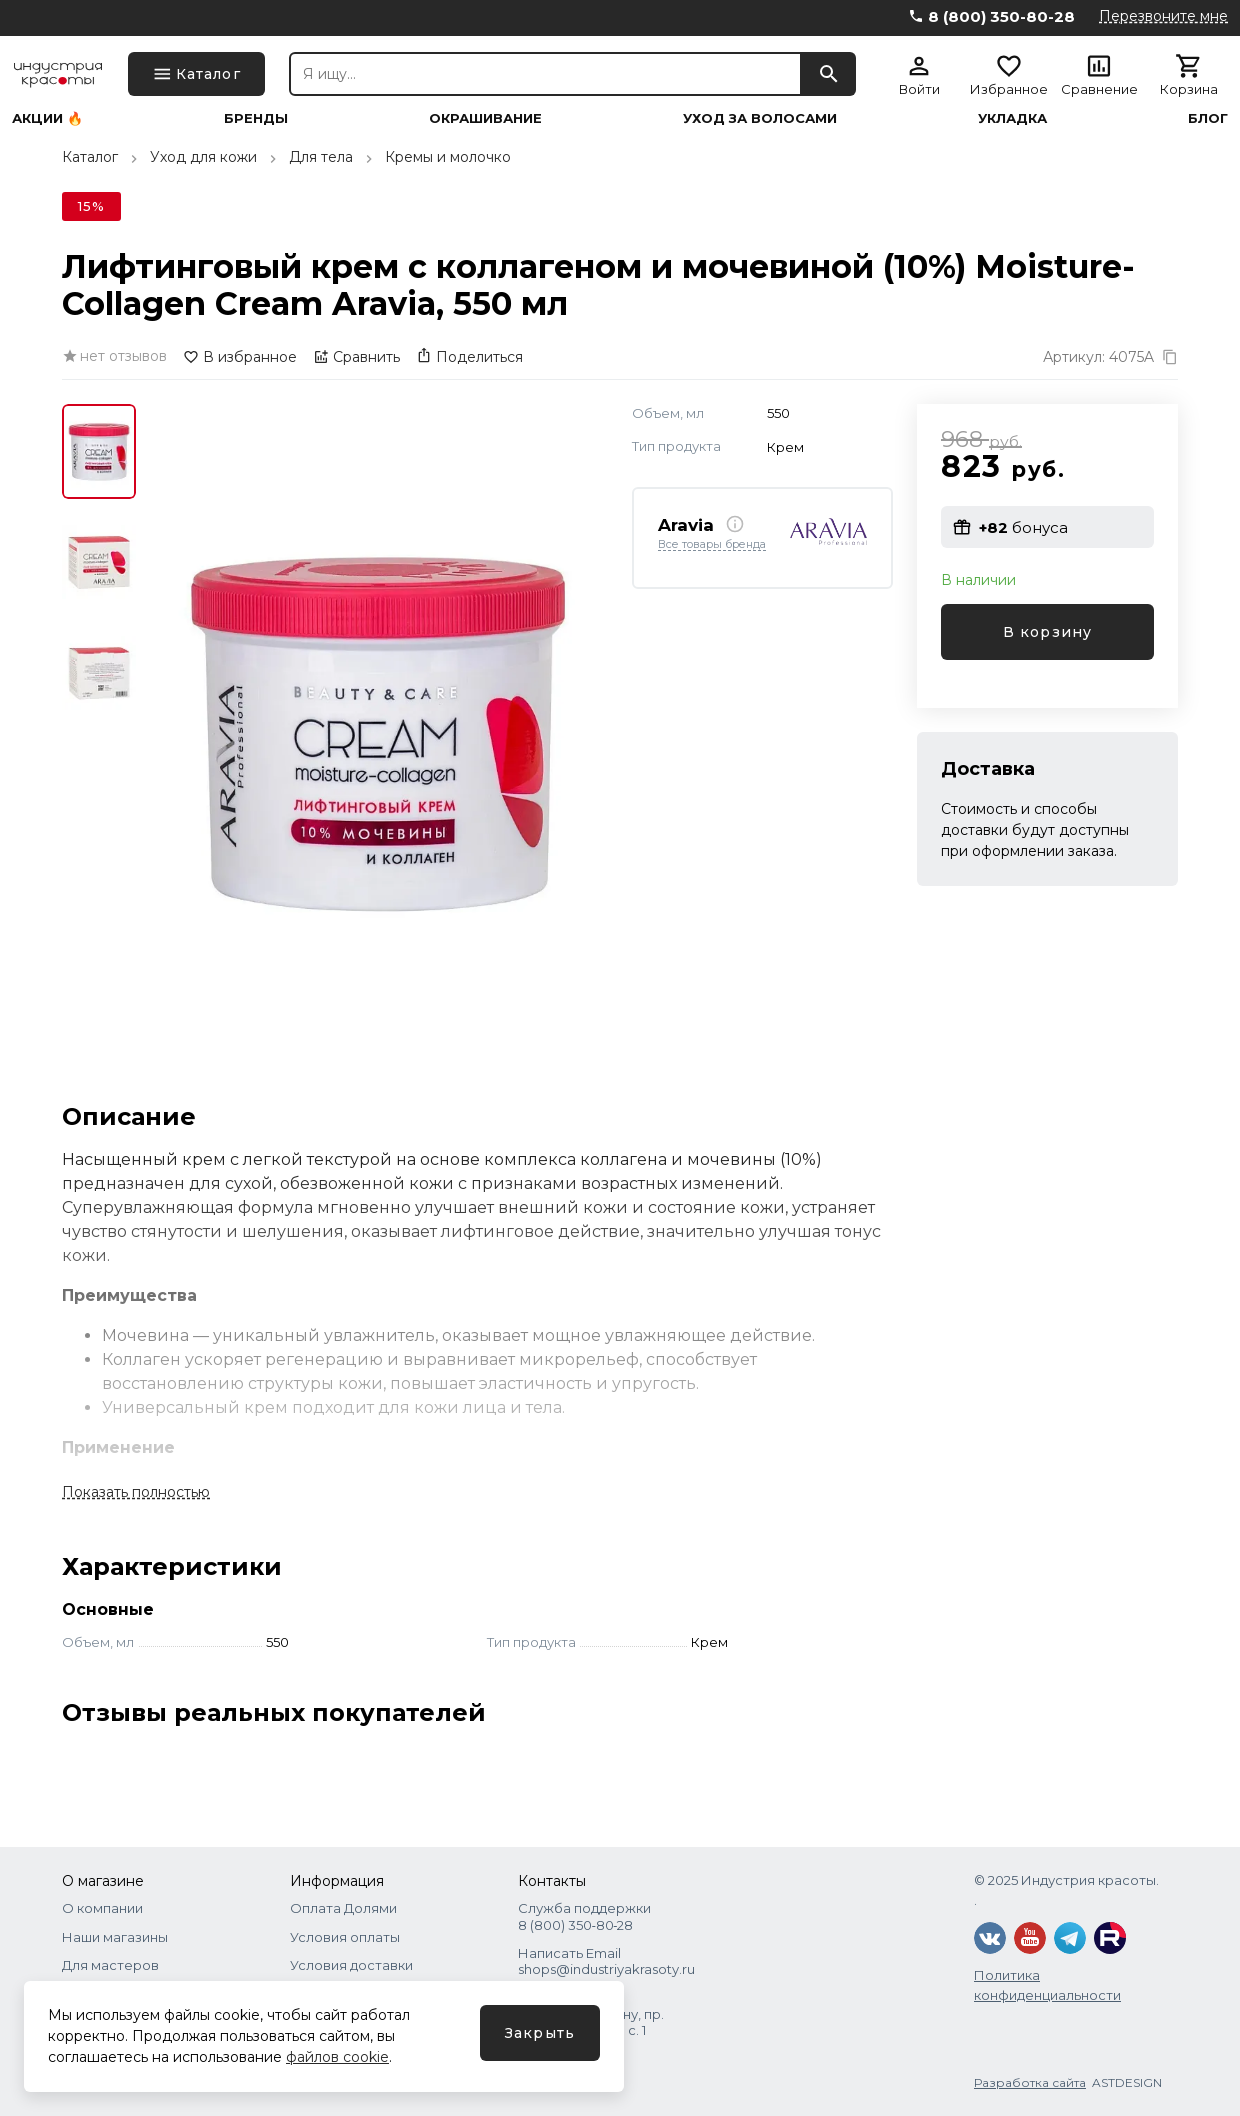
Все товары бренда (712, 545)
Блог (1208, 118)
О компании (102, 1908)
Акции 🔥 (47, 118)
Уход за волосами (760, 118)
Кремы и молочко (448, 157)
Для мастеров (110, 1965)
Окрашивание (485, 118)
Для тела (321, 157)
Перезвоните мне (1163, 16)
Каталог (90, 157)
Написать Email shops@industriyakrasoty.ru (606, 1961)
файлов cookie (337, 2057)
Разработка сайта (1030, 2082)
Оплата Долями (343, 1908)
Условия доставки (351, 1965)
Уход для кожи (203, 157)
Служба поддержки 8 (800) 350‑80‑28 (584, 1916)
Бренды (256, 118)
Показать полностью (136, 1492)
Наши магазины (115, 1937)
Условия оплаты (345, 1937)
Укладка (1012, 118)
